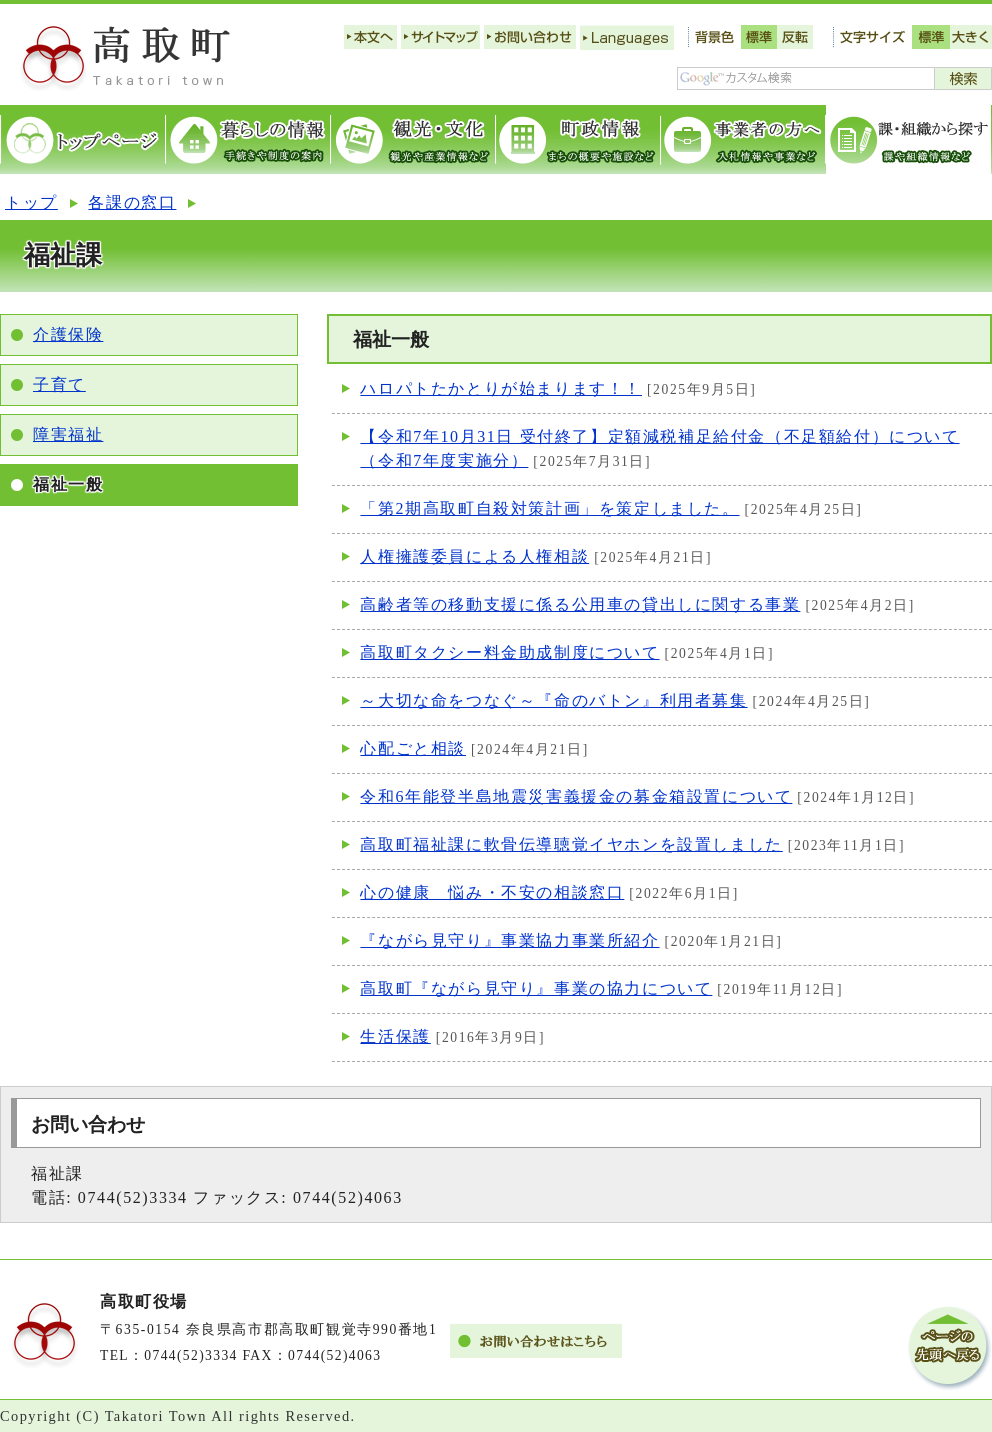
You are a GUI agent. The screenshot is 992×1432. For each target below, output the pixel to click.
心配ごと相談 (413, 748)
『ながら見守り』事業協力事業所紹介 (509, 940)
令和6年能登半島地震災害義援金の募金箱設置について (576, 796)
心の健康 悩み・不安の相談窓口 (492, 892)
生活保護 (395, 1036)
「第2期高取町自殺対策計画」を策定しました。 (549, 508)
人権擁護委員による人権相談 (474, 556)
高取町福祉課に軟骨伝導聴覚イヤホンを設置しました (571, 844)
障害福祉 (68, 434)
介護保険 (68, 334)
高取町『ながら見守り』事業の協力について (536, 988)
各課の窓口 (132, 202)
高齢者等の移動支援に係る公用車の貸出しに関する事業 (580, 604)
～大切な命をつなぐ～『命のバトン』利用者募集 (553, 700)
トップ (31, 202)
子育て (59, 384)
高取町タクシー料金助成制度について (509, 652)
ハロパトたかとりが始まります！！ (501, 388)
